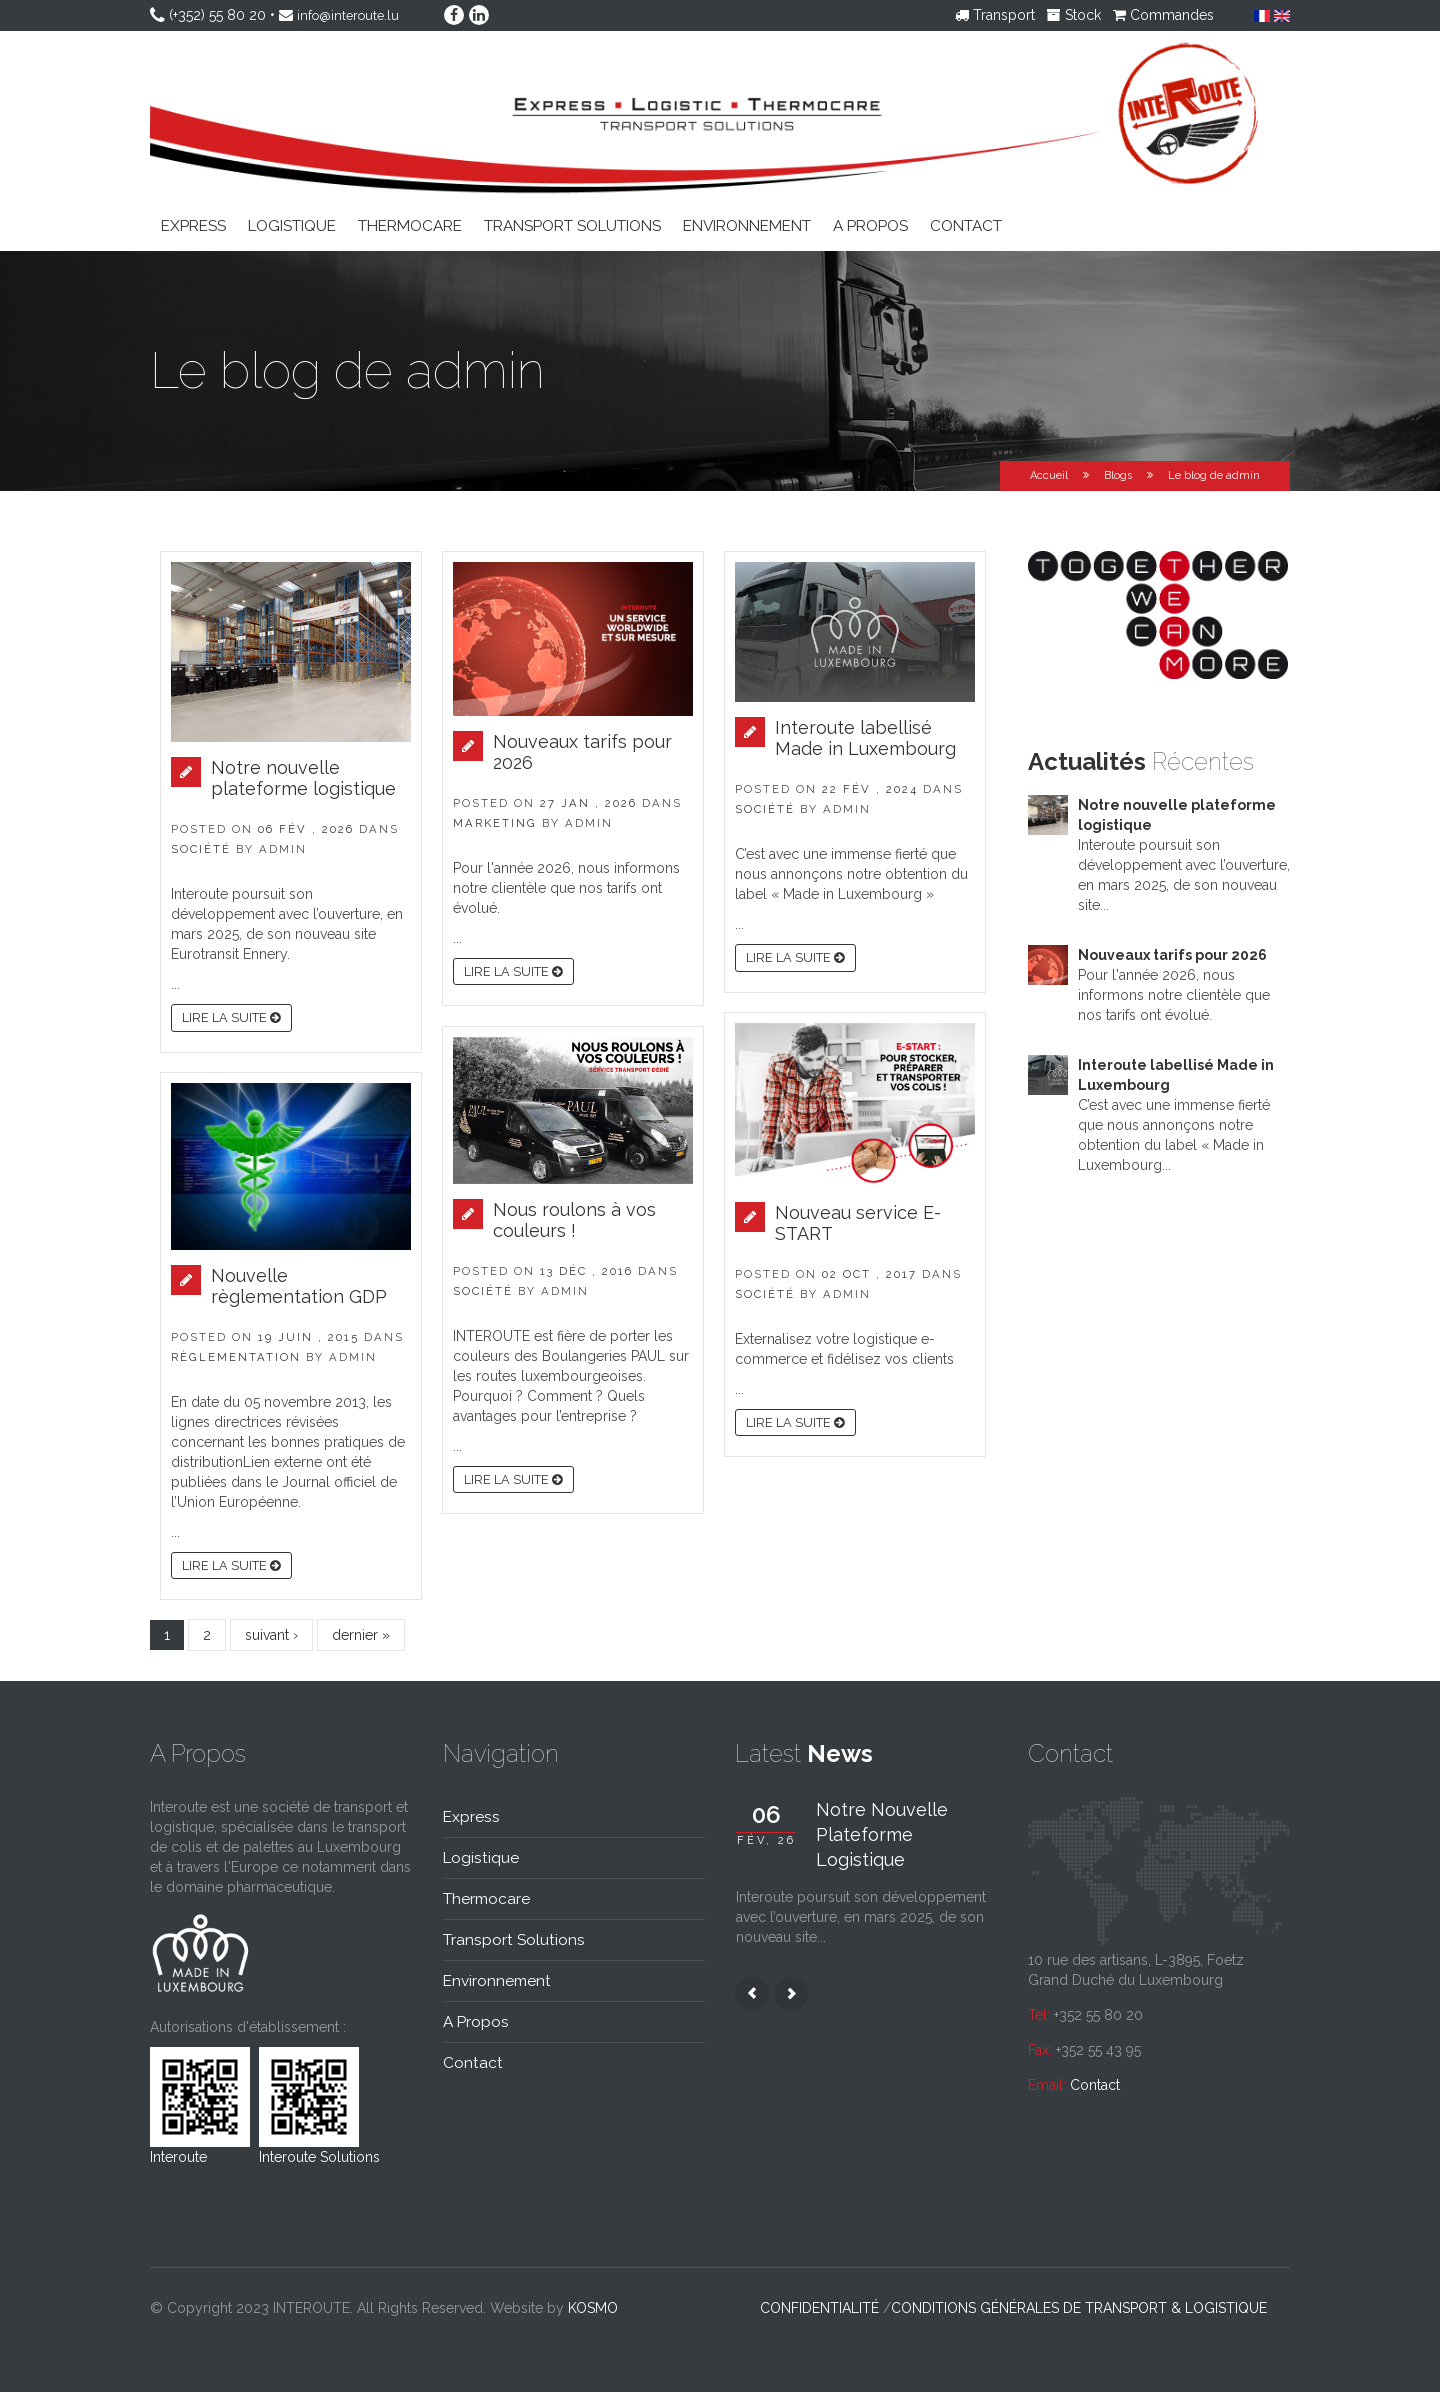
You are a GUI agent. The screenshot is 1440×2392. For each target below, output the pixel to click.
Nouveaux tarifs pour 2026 (582, 751)
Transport (995, 15)
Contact (966, 225)
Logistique (292, 225)
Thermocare (410, 225)
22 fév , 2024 (870, 788)
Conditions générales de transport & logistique (1079, 2307)
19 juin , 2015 (308, 1336)
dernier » (361, 1634)
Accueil (1049, 474)
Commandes (1163, 15)
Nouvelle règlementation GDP (299, 1285)
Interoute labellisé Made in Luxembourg (865, 737)
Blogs (1118, 474)
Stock (1074, 15)
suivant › (271, 1634)
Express (193, 225)
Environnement (747, 225)
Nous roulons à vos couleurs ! (574, 1219)
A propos (870, 225)
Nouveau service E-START (858, 1222)
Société (201, 848)
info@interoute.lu (351, 15)
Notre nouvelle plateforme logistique (303, 777)
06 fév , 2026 (306, 828)
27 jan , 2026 (588, 802)
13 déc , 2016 (586, 1270)
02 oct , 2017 (869, 1273)
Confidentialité (819, 2307)
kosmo (593, 2307)
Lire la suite (231, 1016)
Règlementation (236, 1356)
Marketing (495, 822)
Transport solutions (572, 225)
